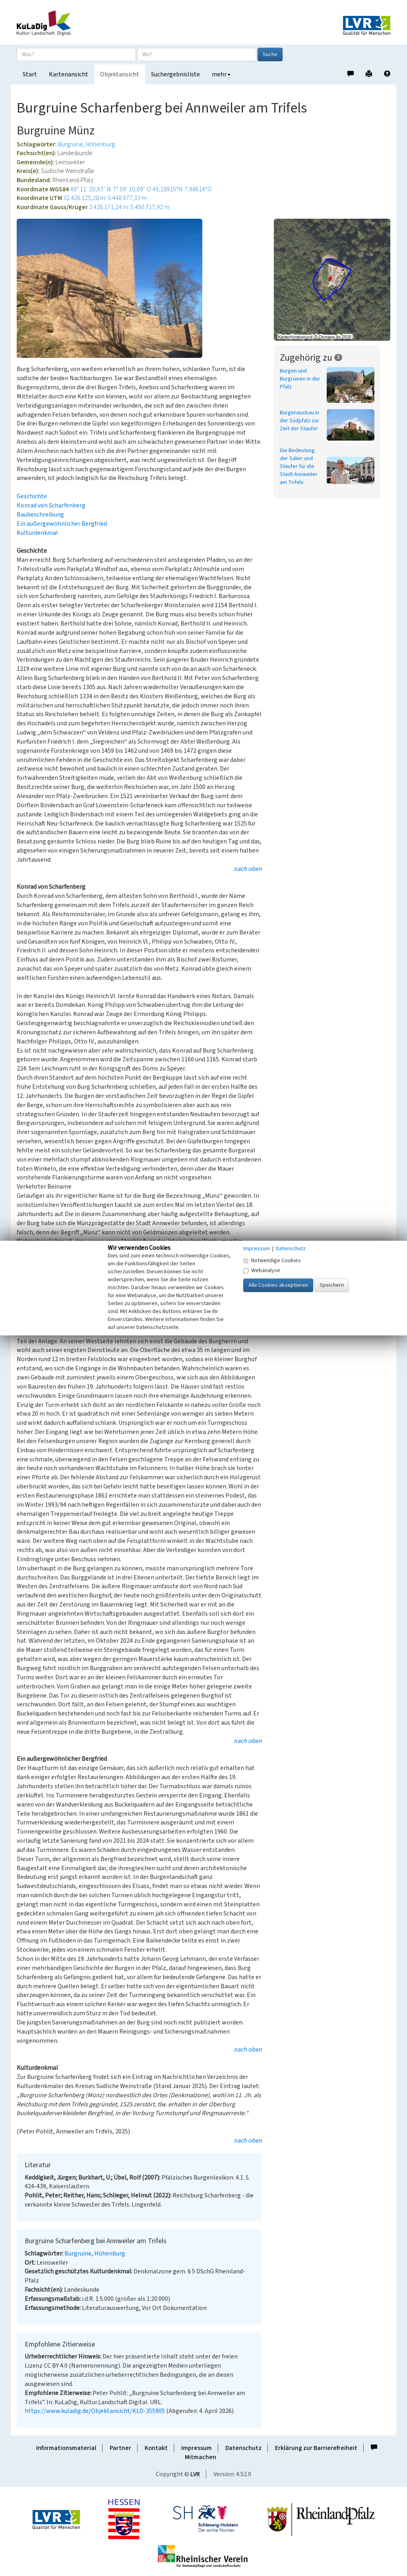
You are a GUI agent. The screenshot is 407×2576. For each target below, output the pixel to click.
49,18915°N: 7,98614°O (182, 189)
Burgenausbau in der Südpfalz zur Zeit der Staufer (299, 421)
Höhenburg (100, 144)
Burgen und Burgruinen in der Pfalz (300, 379)
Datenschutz (243, 2448)
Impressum (196, 2448)
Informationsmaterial (66, 2448)
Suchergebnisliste (175, 74)
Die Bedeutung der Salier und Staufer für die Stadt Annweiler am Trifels (299, 466)
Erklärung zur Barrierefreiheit (316, 2448)
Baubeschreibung (40, 514)
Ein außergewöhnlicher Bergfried (62, 523)
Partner (120, 2448)
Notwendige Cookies (272, 1261)
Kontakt (156, 2448)
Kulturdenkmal (37, 532)
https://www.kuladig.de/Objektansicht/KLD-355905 (95, 2411)
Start (30, 74)
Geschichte (32, 496)
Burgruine (70, 144)
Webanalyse (261, 1270)
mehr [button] (221, 74)
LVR (195, 2474)
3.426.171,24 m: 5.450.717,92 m (129, 207)
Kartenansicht (68, 74)
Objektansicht (119, 74)
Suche (270, 54)
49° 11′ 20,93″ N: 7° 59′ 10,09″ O (110, 189)
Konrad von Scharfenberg (51, 505)
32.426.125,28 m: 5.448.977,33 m (105, 198)
